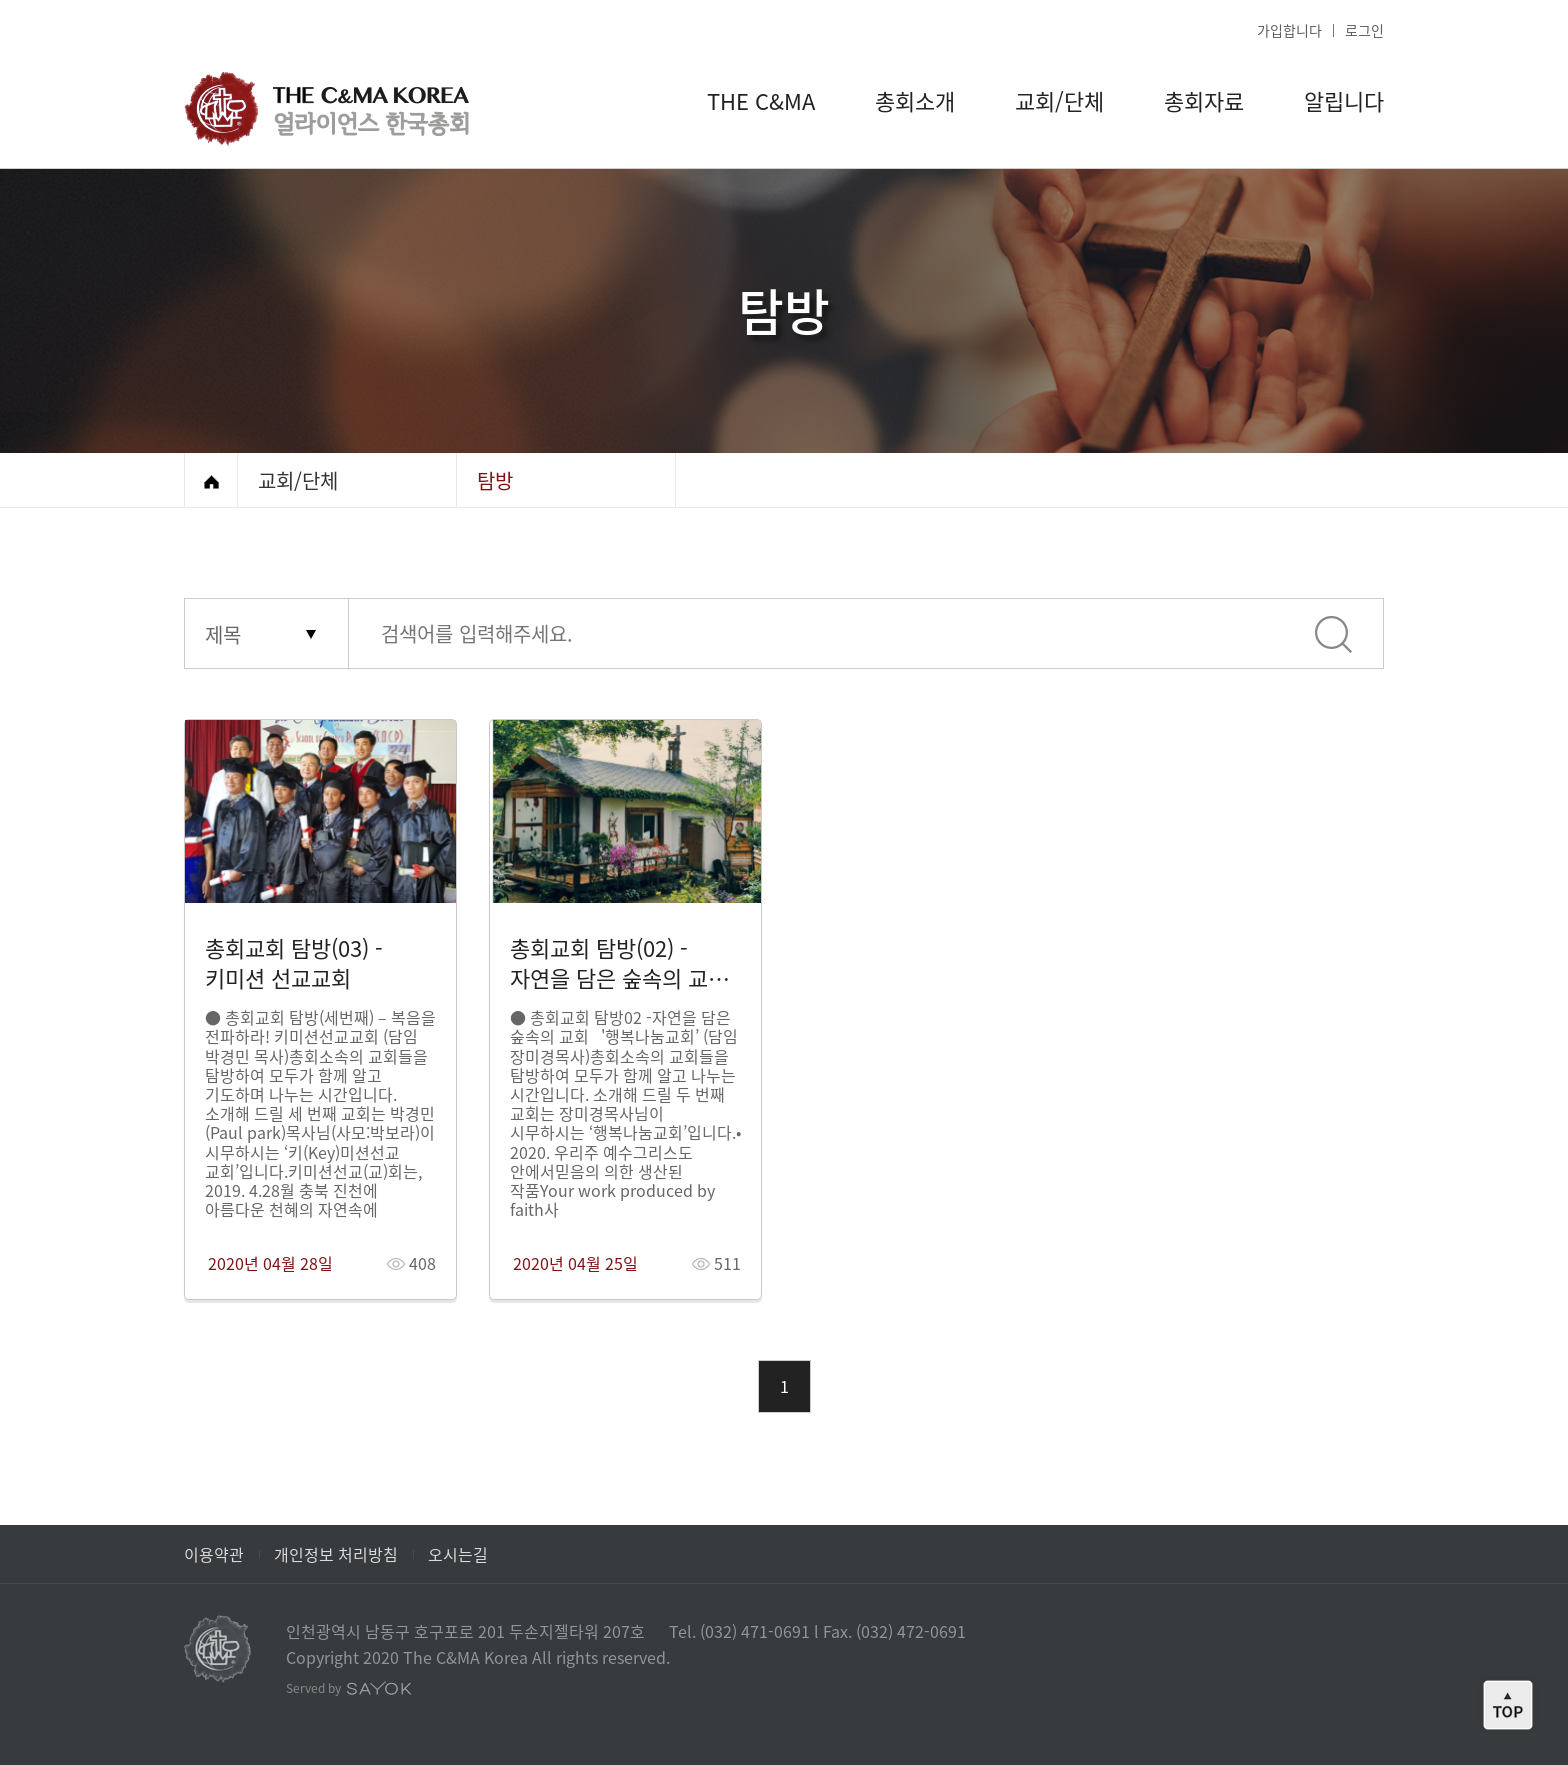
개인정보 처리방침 (336, 1554)
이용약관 (214, 1554)
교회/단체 (298, 480)
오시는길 (458, 1554)
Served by (349, 1688)
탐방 (495, 480)
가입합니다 (1289, 30)
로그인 (1364, 30)
